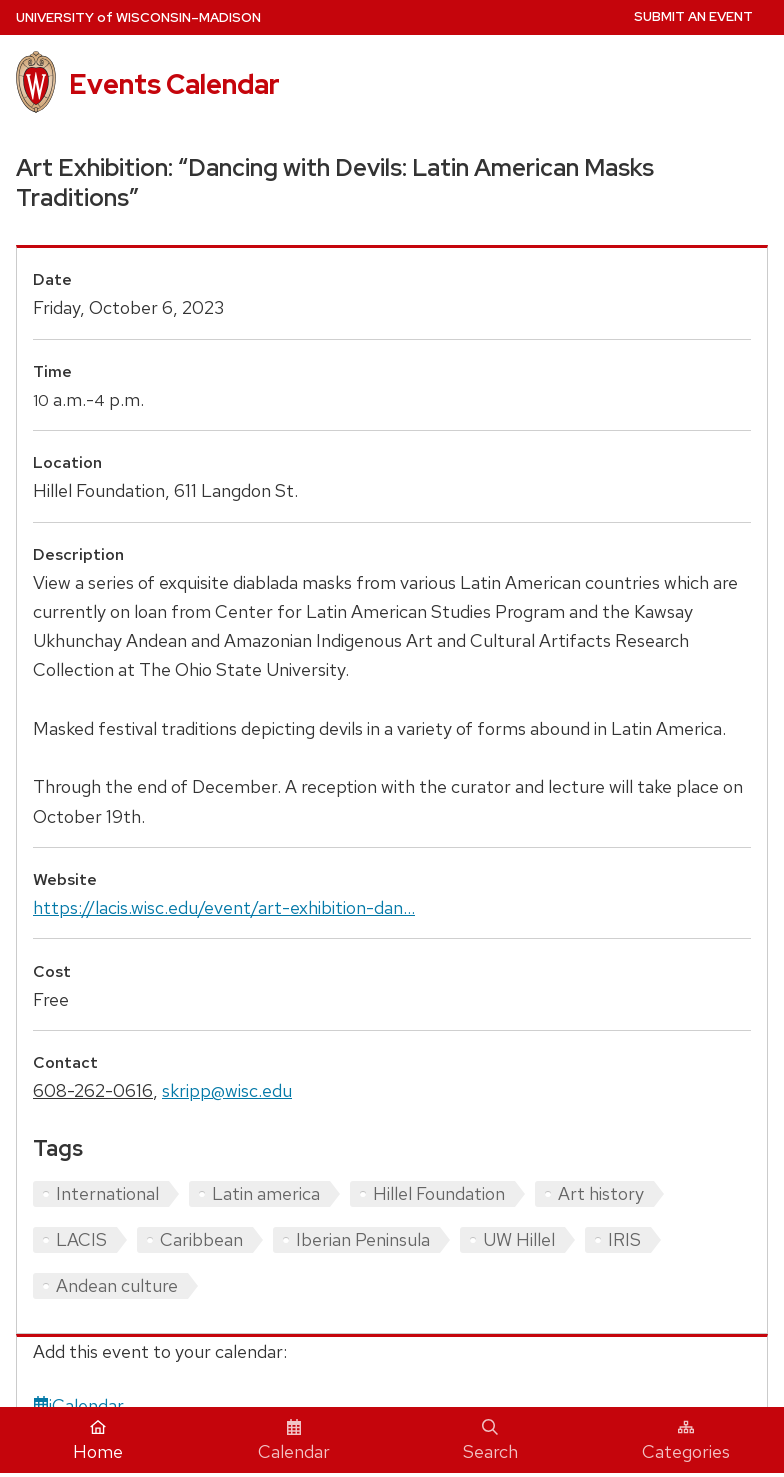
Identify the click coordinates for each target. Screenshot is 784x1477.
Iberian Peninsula (363, 1239)
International (107, 1193)
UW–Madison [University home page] (138, 17)
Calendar (294, 1441)
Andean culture (117, 1285)
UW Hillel (519, 1239)
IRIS (624, 1239)
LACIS (81, 1239)
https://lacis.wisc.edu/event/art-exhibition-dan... (224, 907)
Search (490, 1441)
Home (98, 1441)
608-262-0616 (93, 1090)
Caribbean (201, 1239)
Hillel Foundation (439, 1193)
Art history (601, 1193)
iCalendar (78, 1405)
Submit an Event (693, 16)
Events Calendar (174, 84)
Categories (686, 1441)
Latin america (266, 1193)
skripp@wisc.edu (227, 1090)
